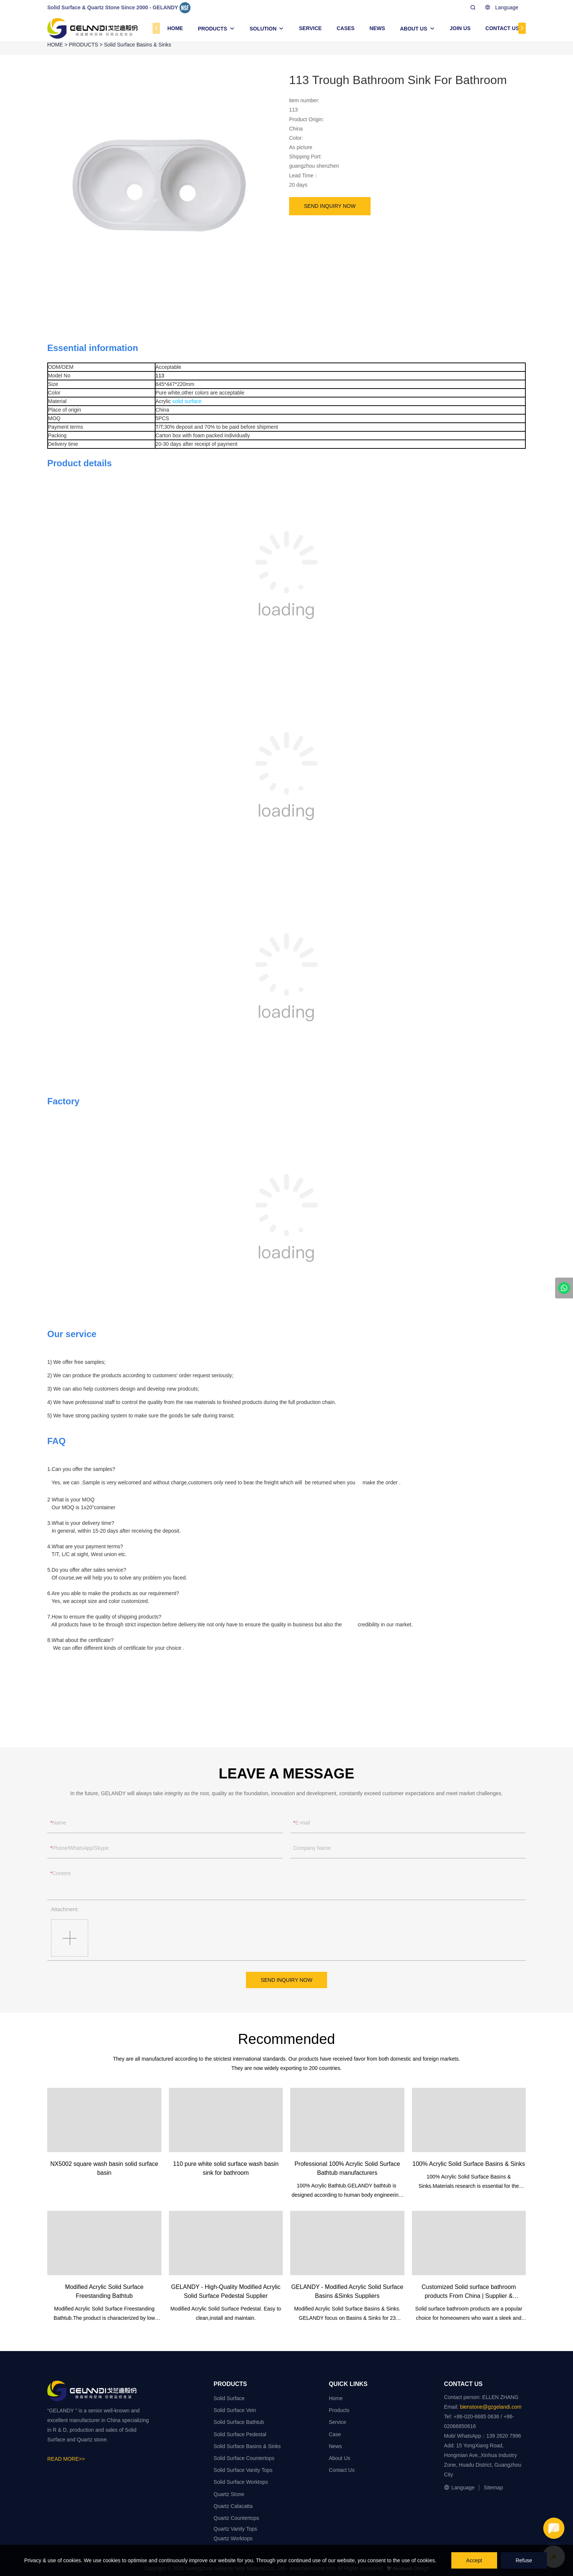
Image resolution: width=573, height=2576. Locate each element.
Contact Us (342, 2470)
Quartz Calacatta (233, 2506)
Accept (474, 2560)
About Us (339, 2458)
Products (339, 2410)
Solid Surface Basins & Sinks (138, 45)
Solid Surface (229, 2398)
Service (337, 2422)
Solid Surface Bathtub (239, 2422)
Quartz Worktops (233, 2538)
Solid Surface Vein (235, 2410)
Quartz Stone (229, 2494)
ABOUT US (413, 29)
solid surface (187, 401)
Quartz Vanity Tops (235, 2529)
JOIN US (460, 28)
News (335, 2446)
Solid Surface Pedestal (240, 2434)
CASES (346, 28)
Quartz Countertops (236, 2518)
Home (336, 2398)
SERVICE (310, 28)
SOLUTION (263, 29)
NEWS (377, 28)
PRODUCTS (212, 29)
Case (335, 2434)
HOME (175, 28)
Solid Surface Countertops (244, 2458)
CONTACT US (502, 28)
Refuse (524, 2560)
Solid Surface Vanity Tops (243, 2470)
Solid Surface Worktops (241, 2482)
